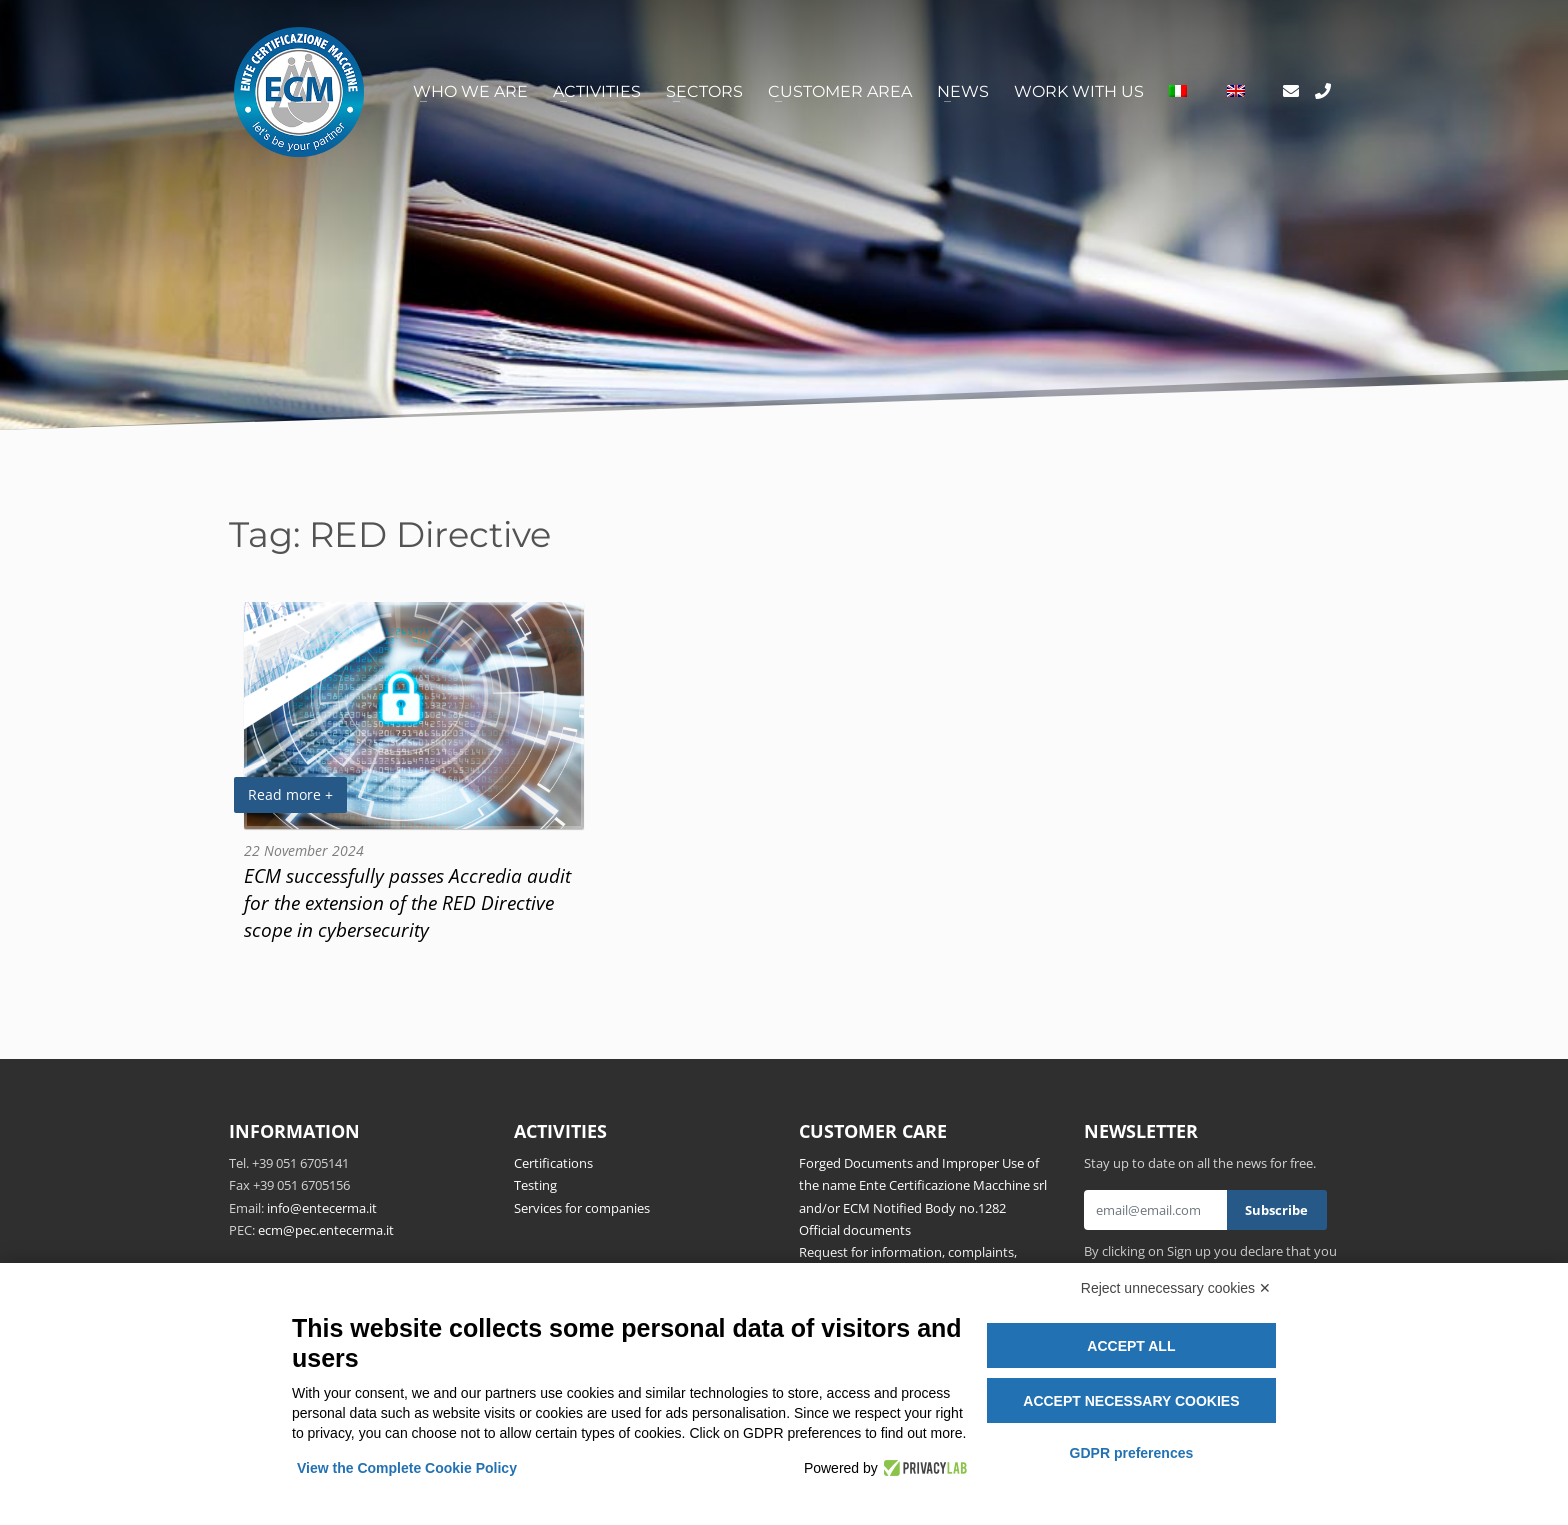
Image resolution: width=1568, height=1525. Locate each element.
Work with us (1079, 91)
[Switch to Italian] (1178, 92)
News (963, 91)
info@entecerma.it (322, 1208)
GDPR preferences (1132, 1453)
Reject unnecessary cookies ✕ (1176, 1288)
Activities (597, 91)
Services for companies (582, 1208)
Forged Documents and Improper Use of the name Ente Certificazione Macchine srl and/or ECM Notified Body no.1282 (923, 1185)
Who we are (470, 91)
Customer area (840, 91)
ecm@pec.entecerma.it (326, 1230)
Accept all (1131, 1346)
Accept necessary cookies (1131, 1401)
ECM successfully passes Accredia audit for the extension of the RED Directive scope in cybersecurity (407, 902)
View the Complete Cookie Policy (407, 1468)
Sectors (704, 91)
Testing (535, 1185)
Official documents (855, 1230)
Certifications (553, 1163)
